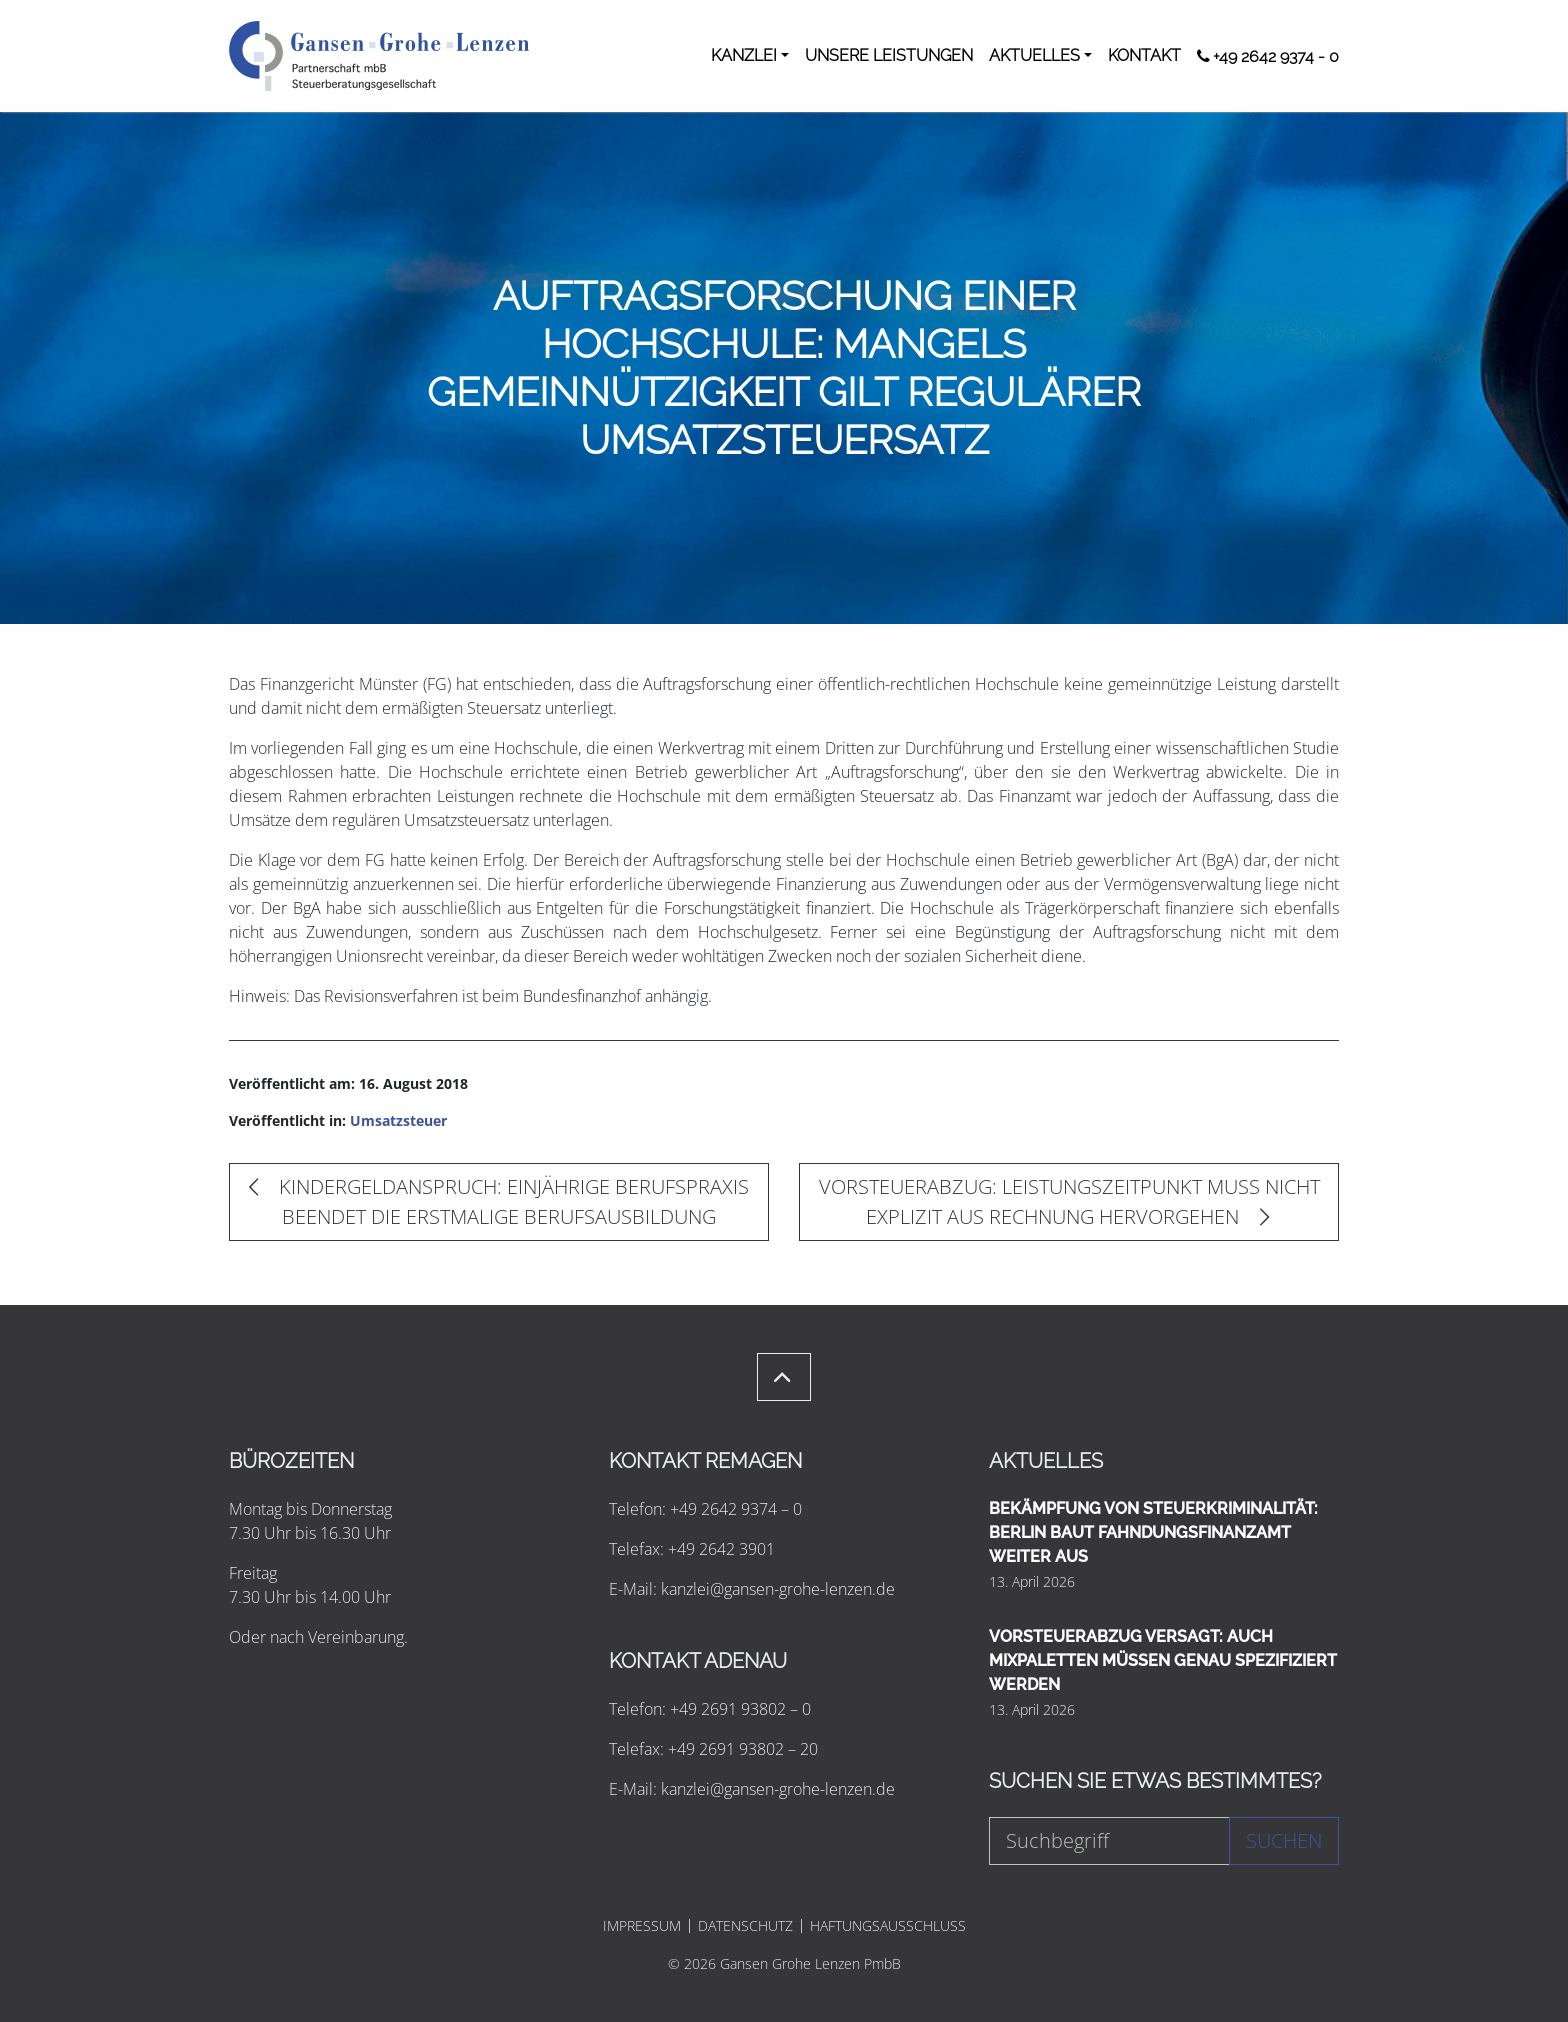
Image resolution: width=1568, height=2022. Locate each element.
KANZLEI (744, 55)
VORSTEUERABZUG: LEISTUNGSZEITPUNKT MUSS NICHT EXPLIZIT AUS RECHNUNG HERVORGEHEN (1069, 1201)
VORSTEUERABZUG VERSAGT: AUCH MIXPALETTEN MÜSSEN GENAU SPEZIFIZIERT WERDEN (1163, 1660)
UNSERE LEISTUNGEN (889, 55)
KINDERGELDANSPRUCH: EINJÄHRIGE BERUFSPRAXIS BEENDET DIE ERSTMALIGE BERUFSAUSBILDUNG (499, 1201)
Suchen (1284, 1840)
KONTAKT (1144, 55)
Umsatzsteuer (398, 1120)
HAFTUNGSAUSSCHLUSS (888, 1926)
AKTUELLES (1034, 55)
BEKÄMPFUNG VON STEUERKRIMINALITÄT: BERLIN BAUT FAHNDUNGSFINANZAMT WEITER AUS (1153, 1532)
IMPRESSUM (642, 1926)
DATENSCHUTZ (745, 1926)
